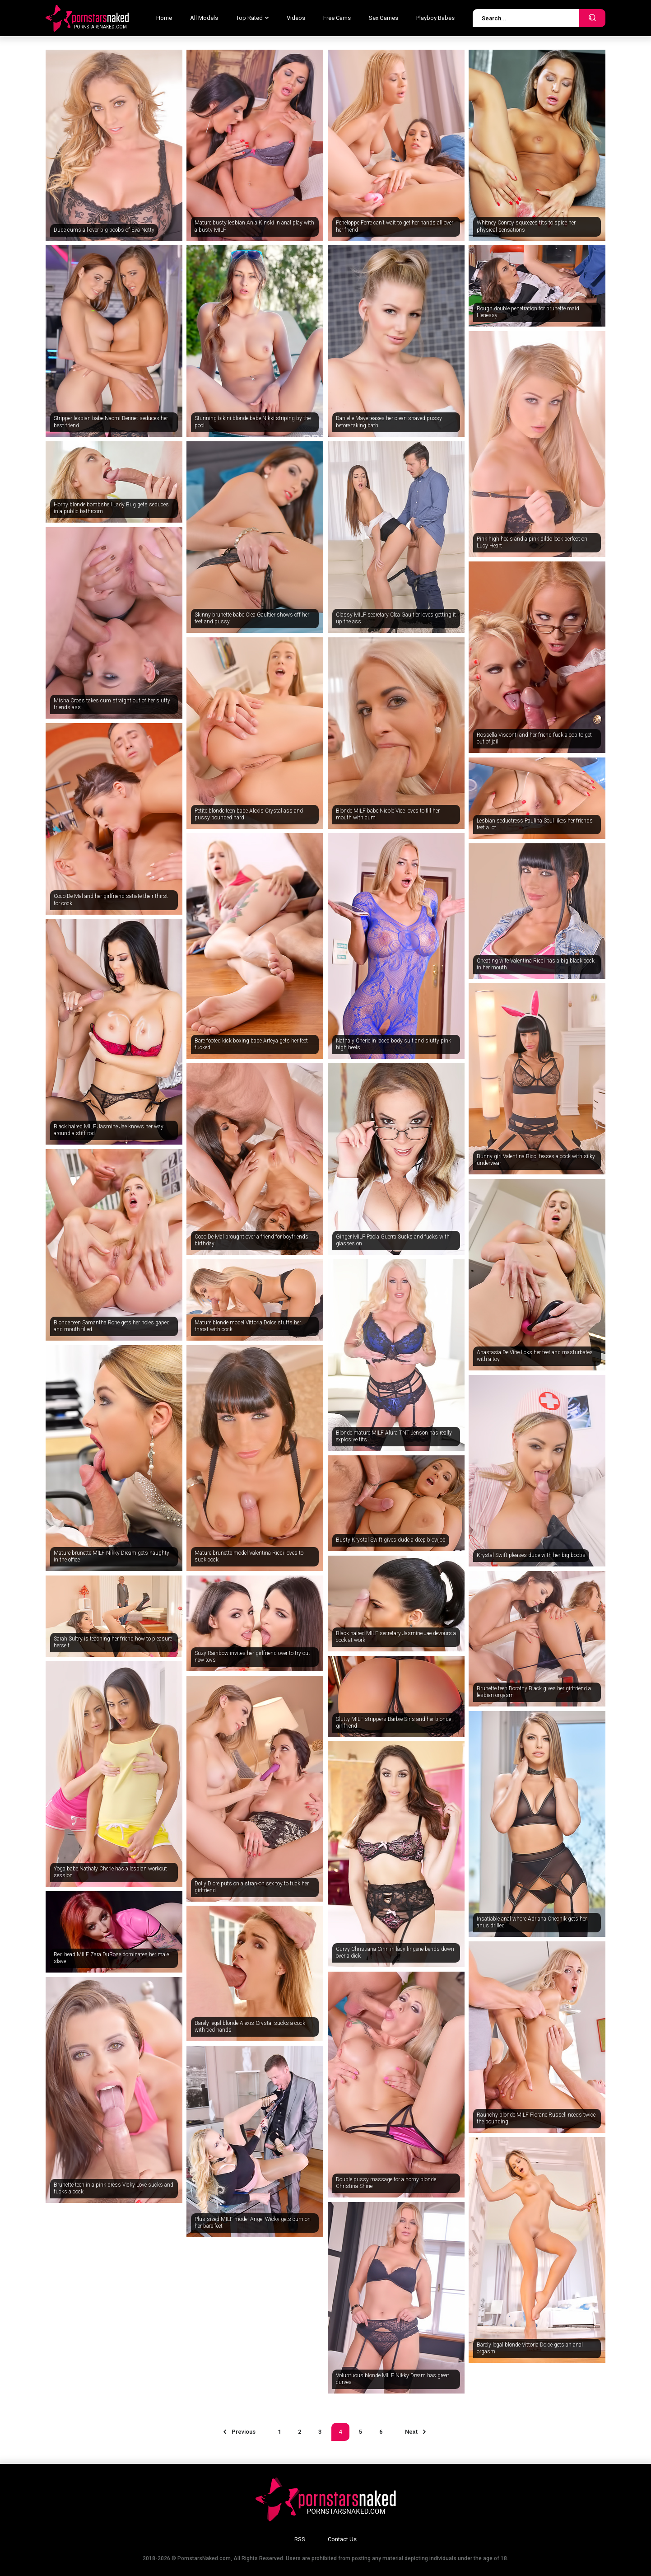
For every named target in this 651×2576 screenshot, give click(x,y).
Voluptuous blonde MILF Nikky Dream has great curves (392, 2379)
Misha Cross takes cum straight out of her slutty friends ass (112, 704)
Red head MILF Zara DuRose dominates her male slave (111, 1958)
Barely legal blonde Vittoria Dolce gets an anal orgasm (530, 2348)
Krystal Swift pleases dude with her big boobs (531, 1555)
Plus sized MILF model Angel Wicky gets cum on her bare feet (253, 2223)
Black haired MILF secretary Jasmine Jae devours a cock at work (396, 1637)
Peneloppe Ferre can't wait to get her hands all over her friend (394, 226)
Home (164, 17)
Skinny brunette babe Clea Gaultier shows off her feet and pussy (252, 618)
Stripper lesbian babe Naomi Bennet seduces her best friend (111, 422)
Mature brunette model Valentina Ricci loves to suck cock (249, 1556)
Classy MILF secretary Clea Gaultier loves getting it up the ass (396, 618)
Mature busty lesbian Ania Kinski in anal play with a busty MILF (254, 226)
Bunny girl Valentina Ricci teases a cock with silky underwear (536, 1160)
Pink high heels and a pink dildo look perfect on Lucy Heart (532, 542)
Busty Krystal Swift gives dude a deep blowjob (391, 1540)
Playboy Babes (435, 17)
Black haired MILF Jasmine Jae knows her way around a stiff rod (108, 1130)
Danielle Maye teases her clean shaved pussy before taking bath (389, 422)
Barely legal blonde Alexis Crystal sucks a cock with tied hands (250, 2027)
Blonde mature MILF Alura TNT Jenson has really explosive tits (394, 1436)
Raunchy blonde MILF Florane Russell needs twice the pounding (536, 2118)
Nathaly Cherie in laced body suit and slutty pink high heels (393, 1044)
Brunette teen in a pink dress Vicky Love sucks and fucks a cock (113, 2188)
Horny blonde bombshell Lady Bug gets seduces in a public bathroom (111, 508)
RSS (299, 2539)
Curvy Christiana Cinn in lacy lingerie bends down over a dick (395, 1952)
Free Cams (337, 17)
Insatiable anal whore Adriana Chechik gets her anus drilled (532, 1922)
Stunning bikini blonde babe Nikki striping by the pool (253, 422)
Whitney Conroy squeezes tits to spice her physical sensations (526, 226)
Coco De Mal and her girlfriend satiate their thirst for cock (111, 900)
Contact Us (342, 2539)
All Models (204, 17)
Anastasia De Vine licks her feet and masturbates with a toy (535, 1356)
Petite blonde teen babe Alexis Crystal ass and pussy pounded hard (249, 814)
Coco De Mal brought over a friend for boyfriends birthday (251, 1240)
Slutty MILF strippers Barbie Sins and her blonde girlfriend (393, 1723)
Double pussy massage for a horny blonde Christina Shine (386, 2183)
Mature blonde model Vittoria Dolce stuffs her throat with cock (248, 1326)
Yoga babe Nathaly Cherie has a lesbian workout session (110, 1872)
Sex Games (383, 17)
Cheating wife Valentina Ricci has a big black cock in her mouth (536, 964)
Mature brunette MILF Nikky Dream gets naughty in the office (111, 1556)
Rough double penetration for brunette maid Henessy (528, 312)
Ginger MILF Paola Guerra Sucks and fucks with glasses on (393, 1240)
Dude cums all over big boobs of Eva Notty (104, 230)
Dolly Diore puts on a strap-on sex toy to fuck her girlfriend (252, 1887)
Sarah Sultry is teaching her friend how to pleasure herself (113, 1642)
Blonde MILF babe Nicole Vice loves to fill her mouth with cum (388, 814)
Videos (296, 17)
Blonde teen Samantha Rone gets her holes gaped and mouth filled (112, 1326)
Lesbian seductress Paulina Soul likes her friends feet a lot (535, 824)
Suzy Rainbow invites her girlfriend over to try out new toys (252, 1657)
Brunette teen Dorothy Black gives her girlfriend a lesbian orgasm (534, 1692)
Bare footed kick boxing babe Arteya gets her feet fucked (251, 1044)
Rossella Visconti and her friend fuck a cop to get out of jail (534, 738)
